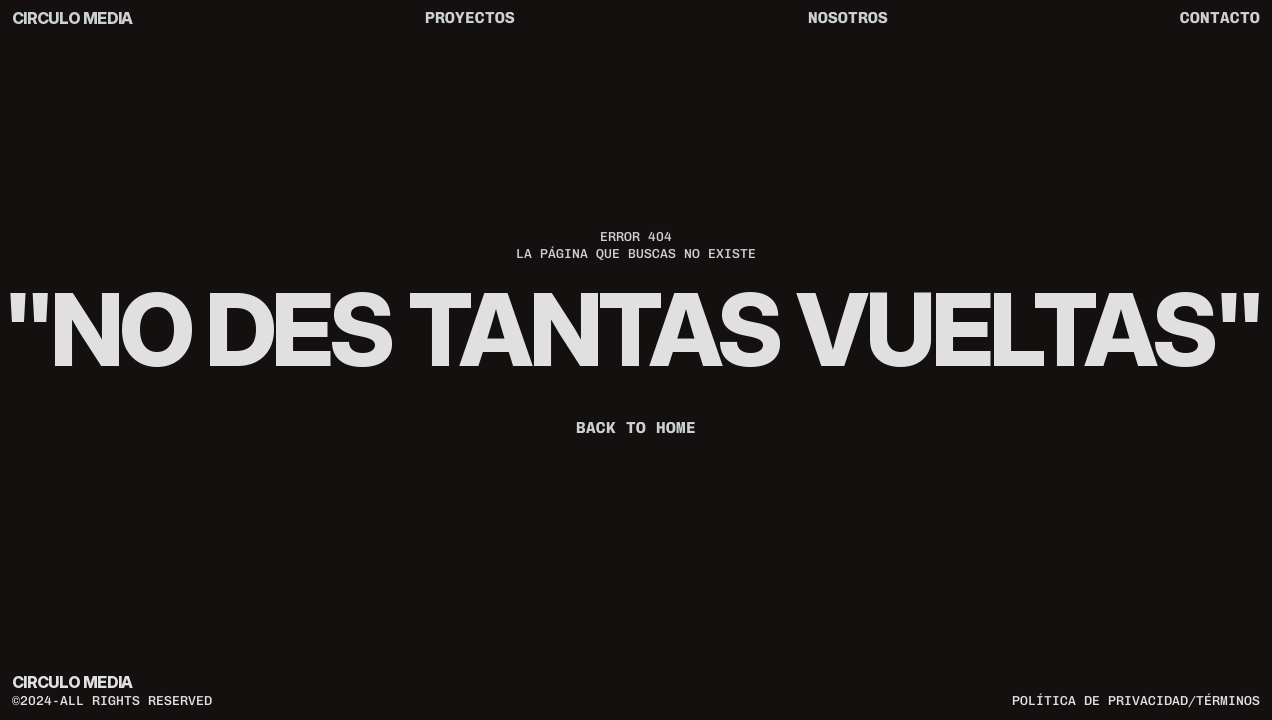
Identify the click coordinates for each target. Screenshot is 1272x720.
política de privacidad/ (1104, 700)
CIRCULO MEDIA (72, 18)
